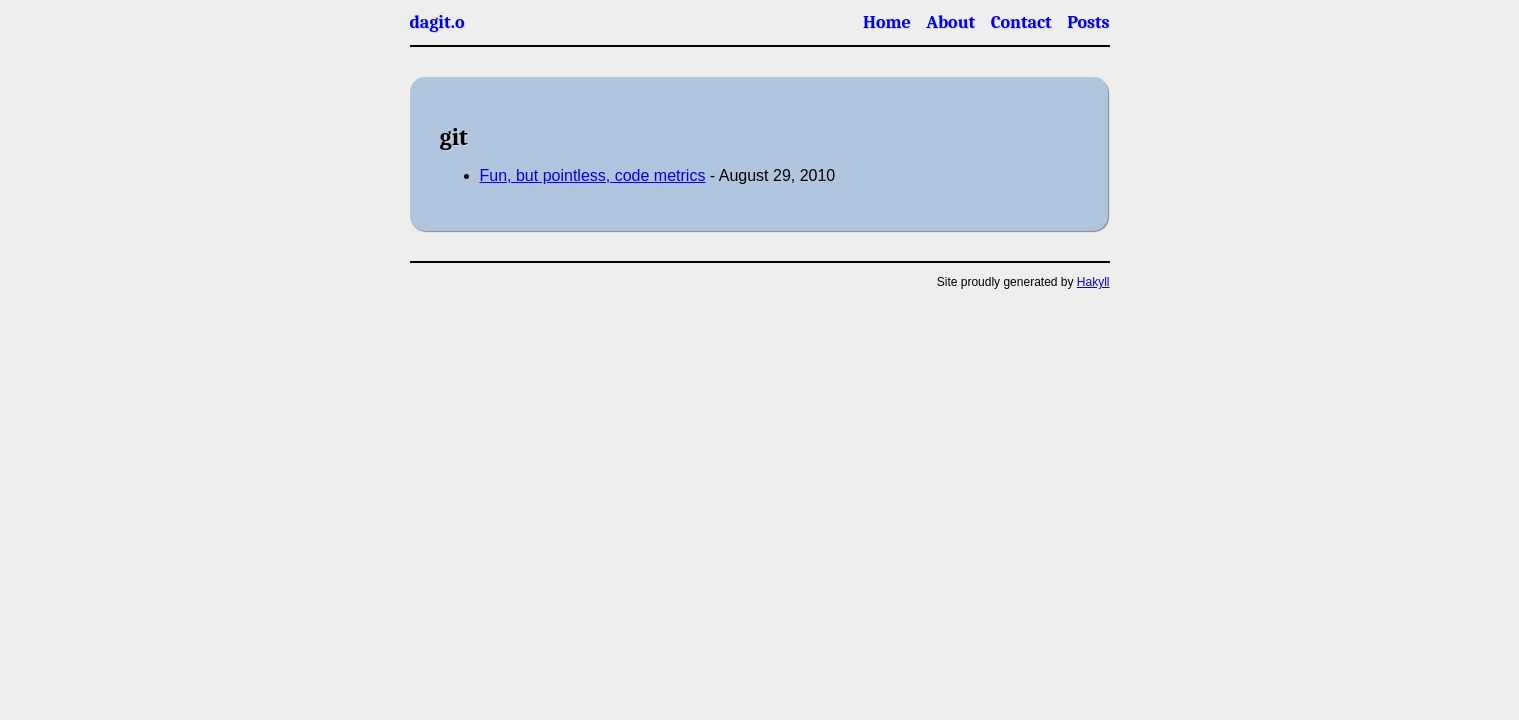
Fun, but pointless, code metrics (593, 175)
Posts (1088, 22)
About (950, 22)
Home (887, 22)
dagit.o (437, 22)
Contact (1021, 22)
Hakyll (1093, 282)
